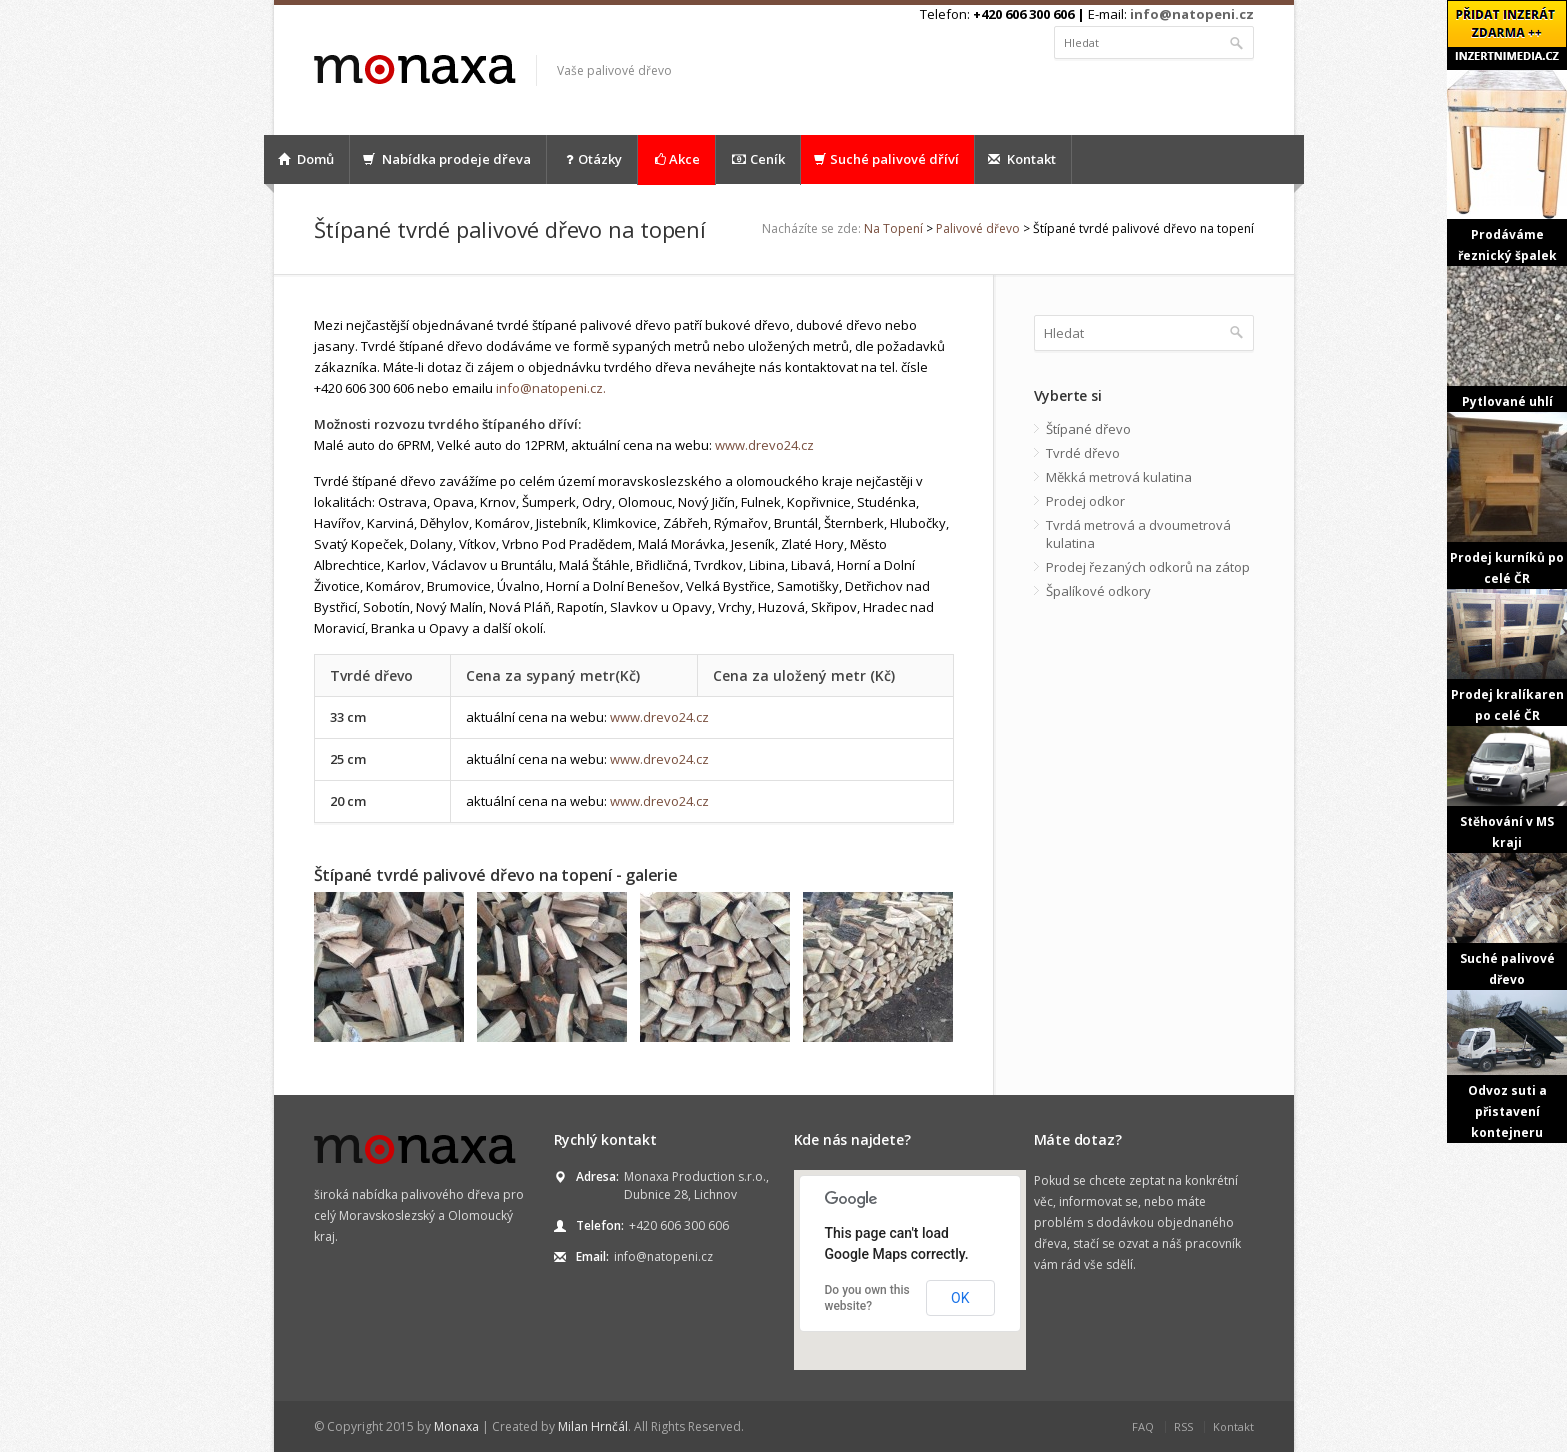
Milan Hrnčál (593, 1426)
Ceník (758, 159)
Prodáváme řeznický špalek (1507, 167)
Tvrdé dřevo (1083, 453)
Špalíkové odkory (1098, 591)
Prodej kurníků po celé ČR (1507, 499)
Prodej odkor (1085, 501)
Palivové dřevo (978, 228)
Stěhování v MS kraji (1507, 788)
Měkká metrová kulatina (1119, 477)
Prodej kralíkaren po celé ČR (1507, 656)
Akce (676, 159)
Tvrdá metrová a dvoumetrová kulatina (1138, 534)
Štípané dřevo (1088, 429)
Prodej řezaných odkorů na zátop (1148, 567)
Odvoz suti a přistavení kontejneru (1507, 1066)
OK (960, 1298)
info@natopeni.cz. (551, 388)
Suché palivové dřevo (1507, 920)
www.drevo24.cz (764, 445)
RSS (1183, 1426)
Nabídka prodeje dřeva (447, 159)
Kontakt (1022, 159)
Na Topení (893, 228)
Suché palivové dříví (886, 159)
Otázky (592, 159)
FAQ (1143, 1426)
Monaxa (456, 1426)
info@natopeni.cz (1192, 14)
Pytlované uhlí (1507, 338)
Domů (306, 159)
